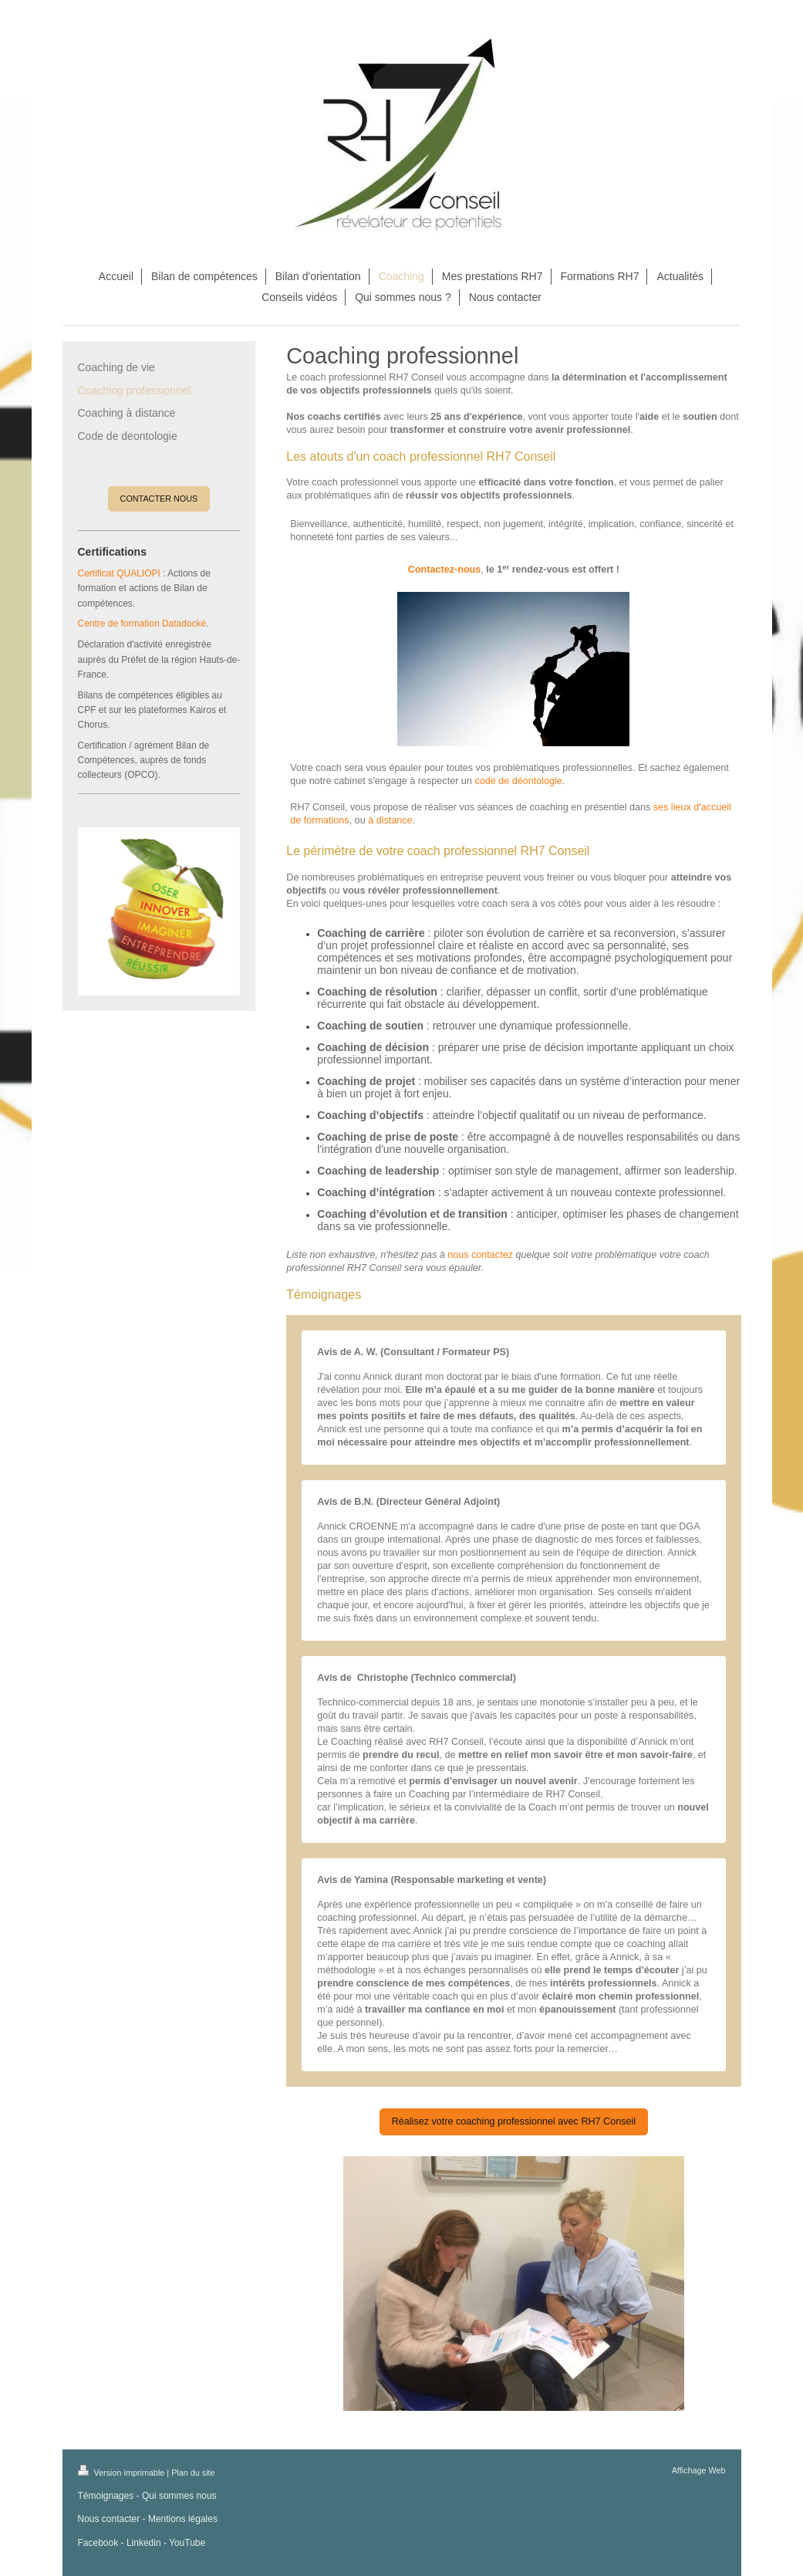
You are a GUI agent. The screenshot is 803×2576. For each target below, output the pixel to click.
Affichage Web (699, 2470)
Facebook (98, 2542)
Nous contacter (109, 2518)
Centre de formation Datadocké (142, 623)
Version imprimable (122, 2472)
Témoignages (106, 2495)
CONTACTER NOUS (159, 498)
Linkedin (144, 2542)
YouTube (187, 2542)
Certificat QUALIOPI (119, 573)
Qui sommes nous (179, 2495)
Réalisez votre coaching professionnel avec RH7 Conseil (514, 2121)
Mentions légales (183, 2518)
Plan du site (192, 2472)
